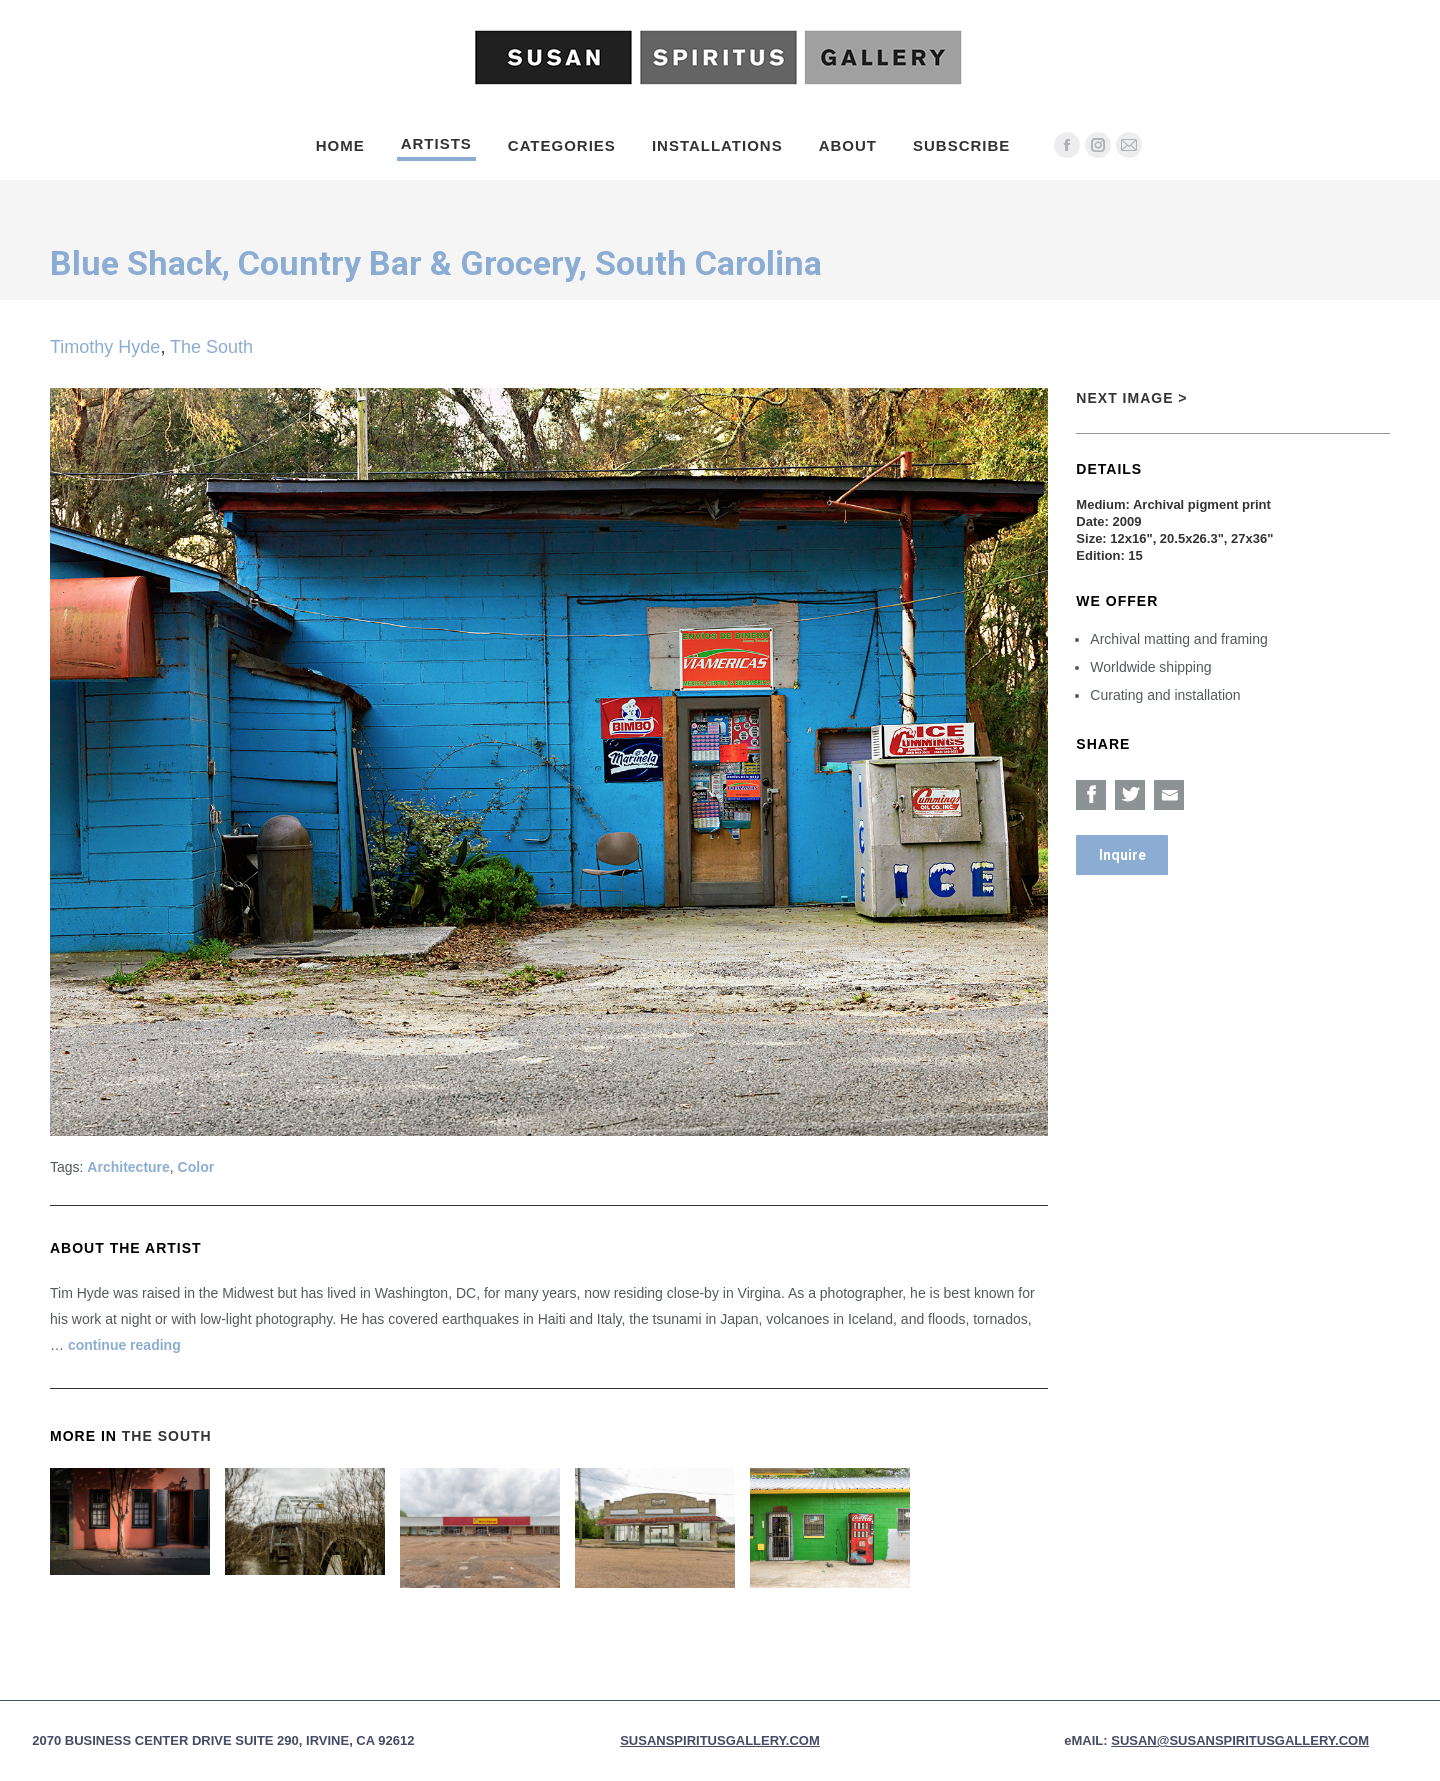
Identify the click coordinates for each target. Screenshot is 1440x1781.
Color (196, 1167)
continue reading (124, 1345)
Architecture (128, 1167)
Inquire (1122, 855)
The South (211, 347)
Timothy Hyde (105, 347)
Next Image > (1131, 398)
